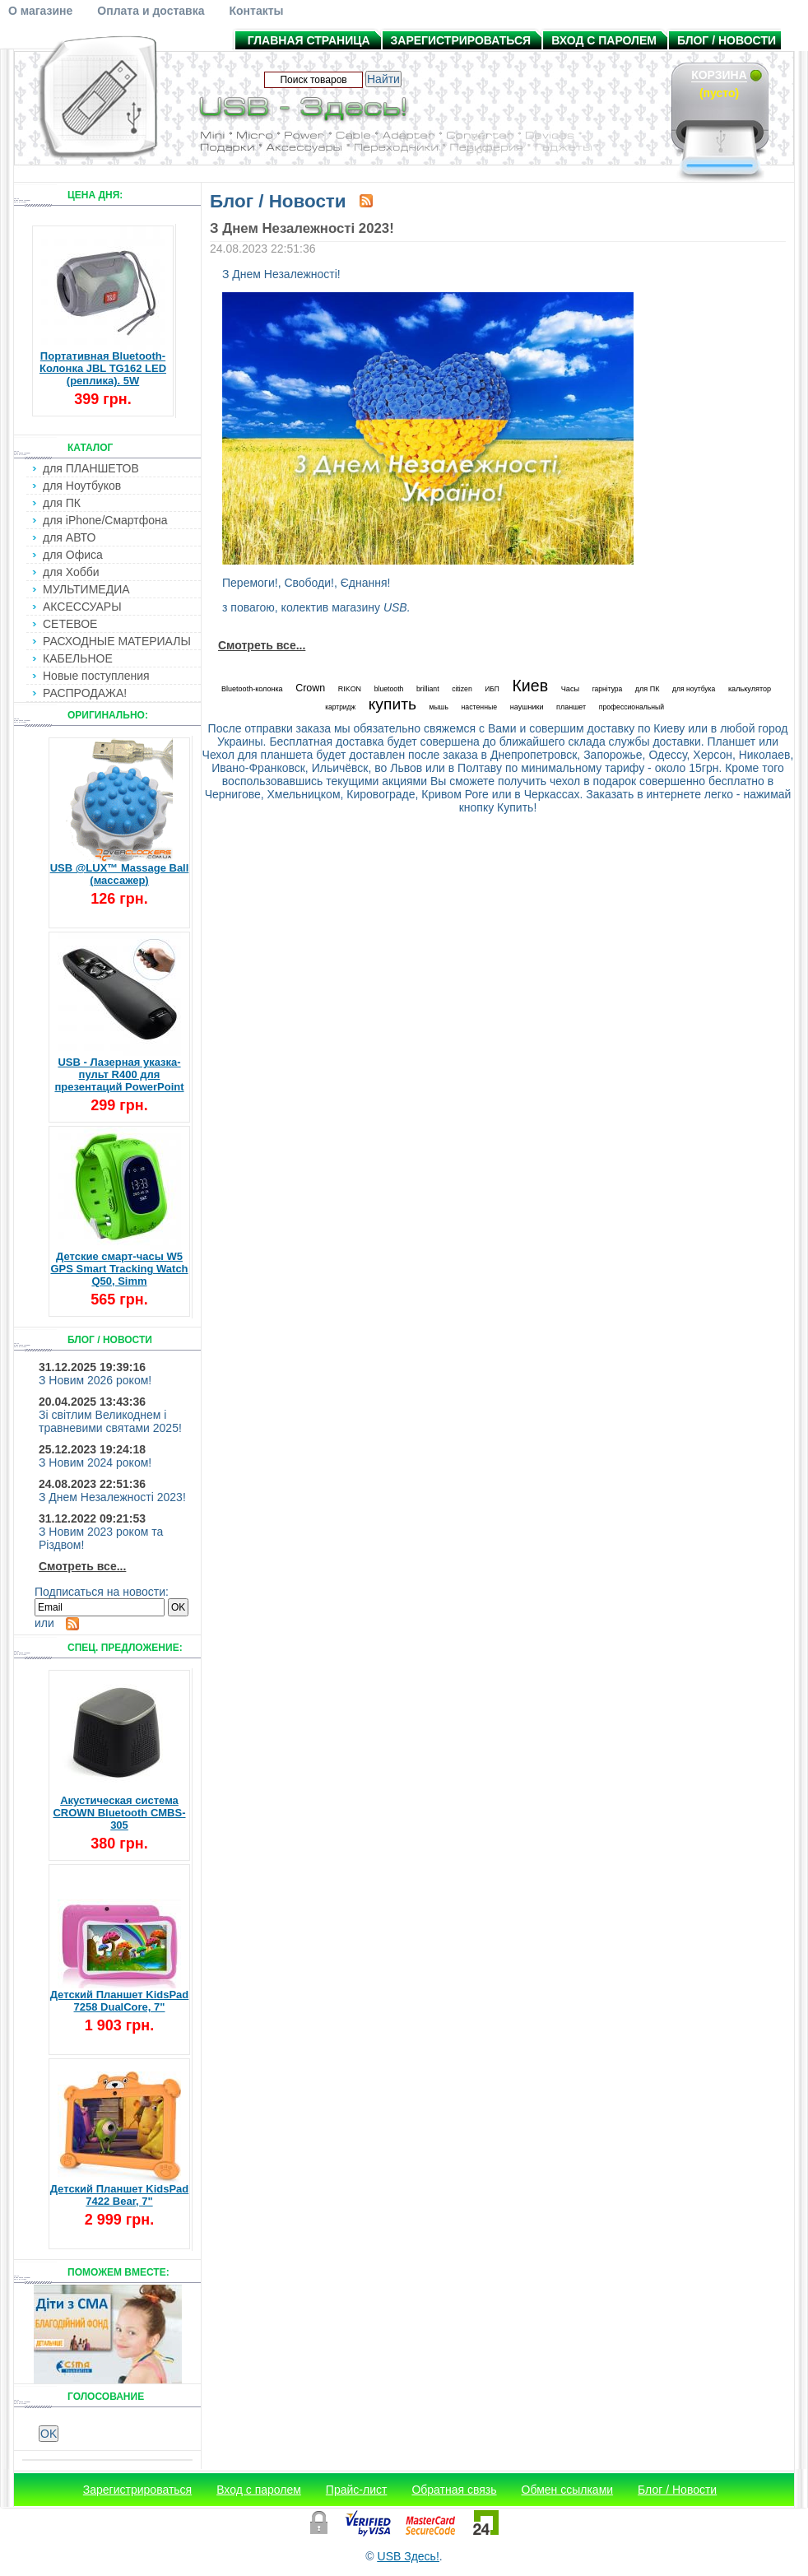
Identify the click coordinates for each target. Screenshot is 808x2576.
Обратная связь (453, 2489)
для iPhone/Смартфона (105, 520)
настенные (479, 707)
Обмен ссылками (568, 2489)
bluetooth (389, 689)
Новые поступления (96, 675)
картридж (340, 707)
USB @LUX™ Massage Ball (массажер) (119, 874)
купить (392, 704)
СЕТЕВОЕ (70, 623)
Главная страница (309, 40)
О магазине (40, 10)
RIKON (349, 689)
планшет (571, 707)
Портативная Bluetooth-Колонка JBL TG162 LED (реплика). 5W (102, 368)
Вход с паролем (604, 40)
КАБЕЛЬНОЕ (78, 658)
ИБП (492, 689)
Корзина (719, 74)
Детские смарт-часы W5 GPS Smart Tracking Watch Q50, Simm (119, 1268)
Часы (570, 689)
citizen (462, 689)
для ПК (62, 502)
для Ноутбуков (82, 485)
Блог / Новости (726, 40)
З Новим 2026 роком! (95, 1380)
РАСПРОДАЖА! (85, 693)
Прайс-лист (357, 2489)
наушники (527, 707)
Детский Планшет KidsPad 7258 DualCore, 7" (119, 2000)
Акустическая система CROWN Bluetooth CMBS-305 (119, 1812)
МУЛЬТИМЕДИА (86, 589)
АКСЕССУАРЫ (82, 606)
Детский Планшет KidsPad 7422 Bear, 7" (119, 2195)
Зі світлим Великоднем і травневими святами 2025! (110, 1421)
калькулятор (749, 689)
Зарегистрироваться (461, 40)
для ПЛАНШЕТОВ (91, 468)
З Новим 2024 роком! (95, 1462)
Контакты (256, 10)
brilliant (427, 689)
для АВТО (69, 537)
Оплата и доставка (150, 10)
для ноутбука (693, 689)
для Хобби (71, 572)
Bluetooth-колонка (252, 689)
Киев (530, 686)
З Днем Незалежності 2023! (112, 1497)
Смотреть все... (82, 1566)
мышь (439, 707)
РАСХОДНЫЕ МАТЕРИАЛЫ (117, 641)
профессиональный (631, 707)
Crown (310, 688)
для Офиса (73, 554)
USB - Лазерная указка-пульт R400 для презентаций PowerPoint (118, 1074)
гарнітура (607, 689)
